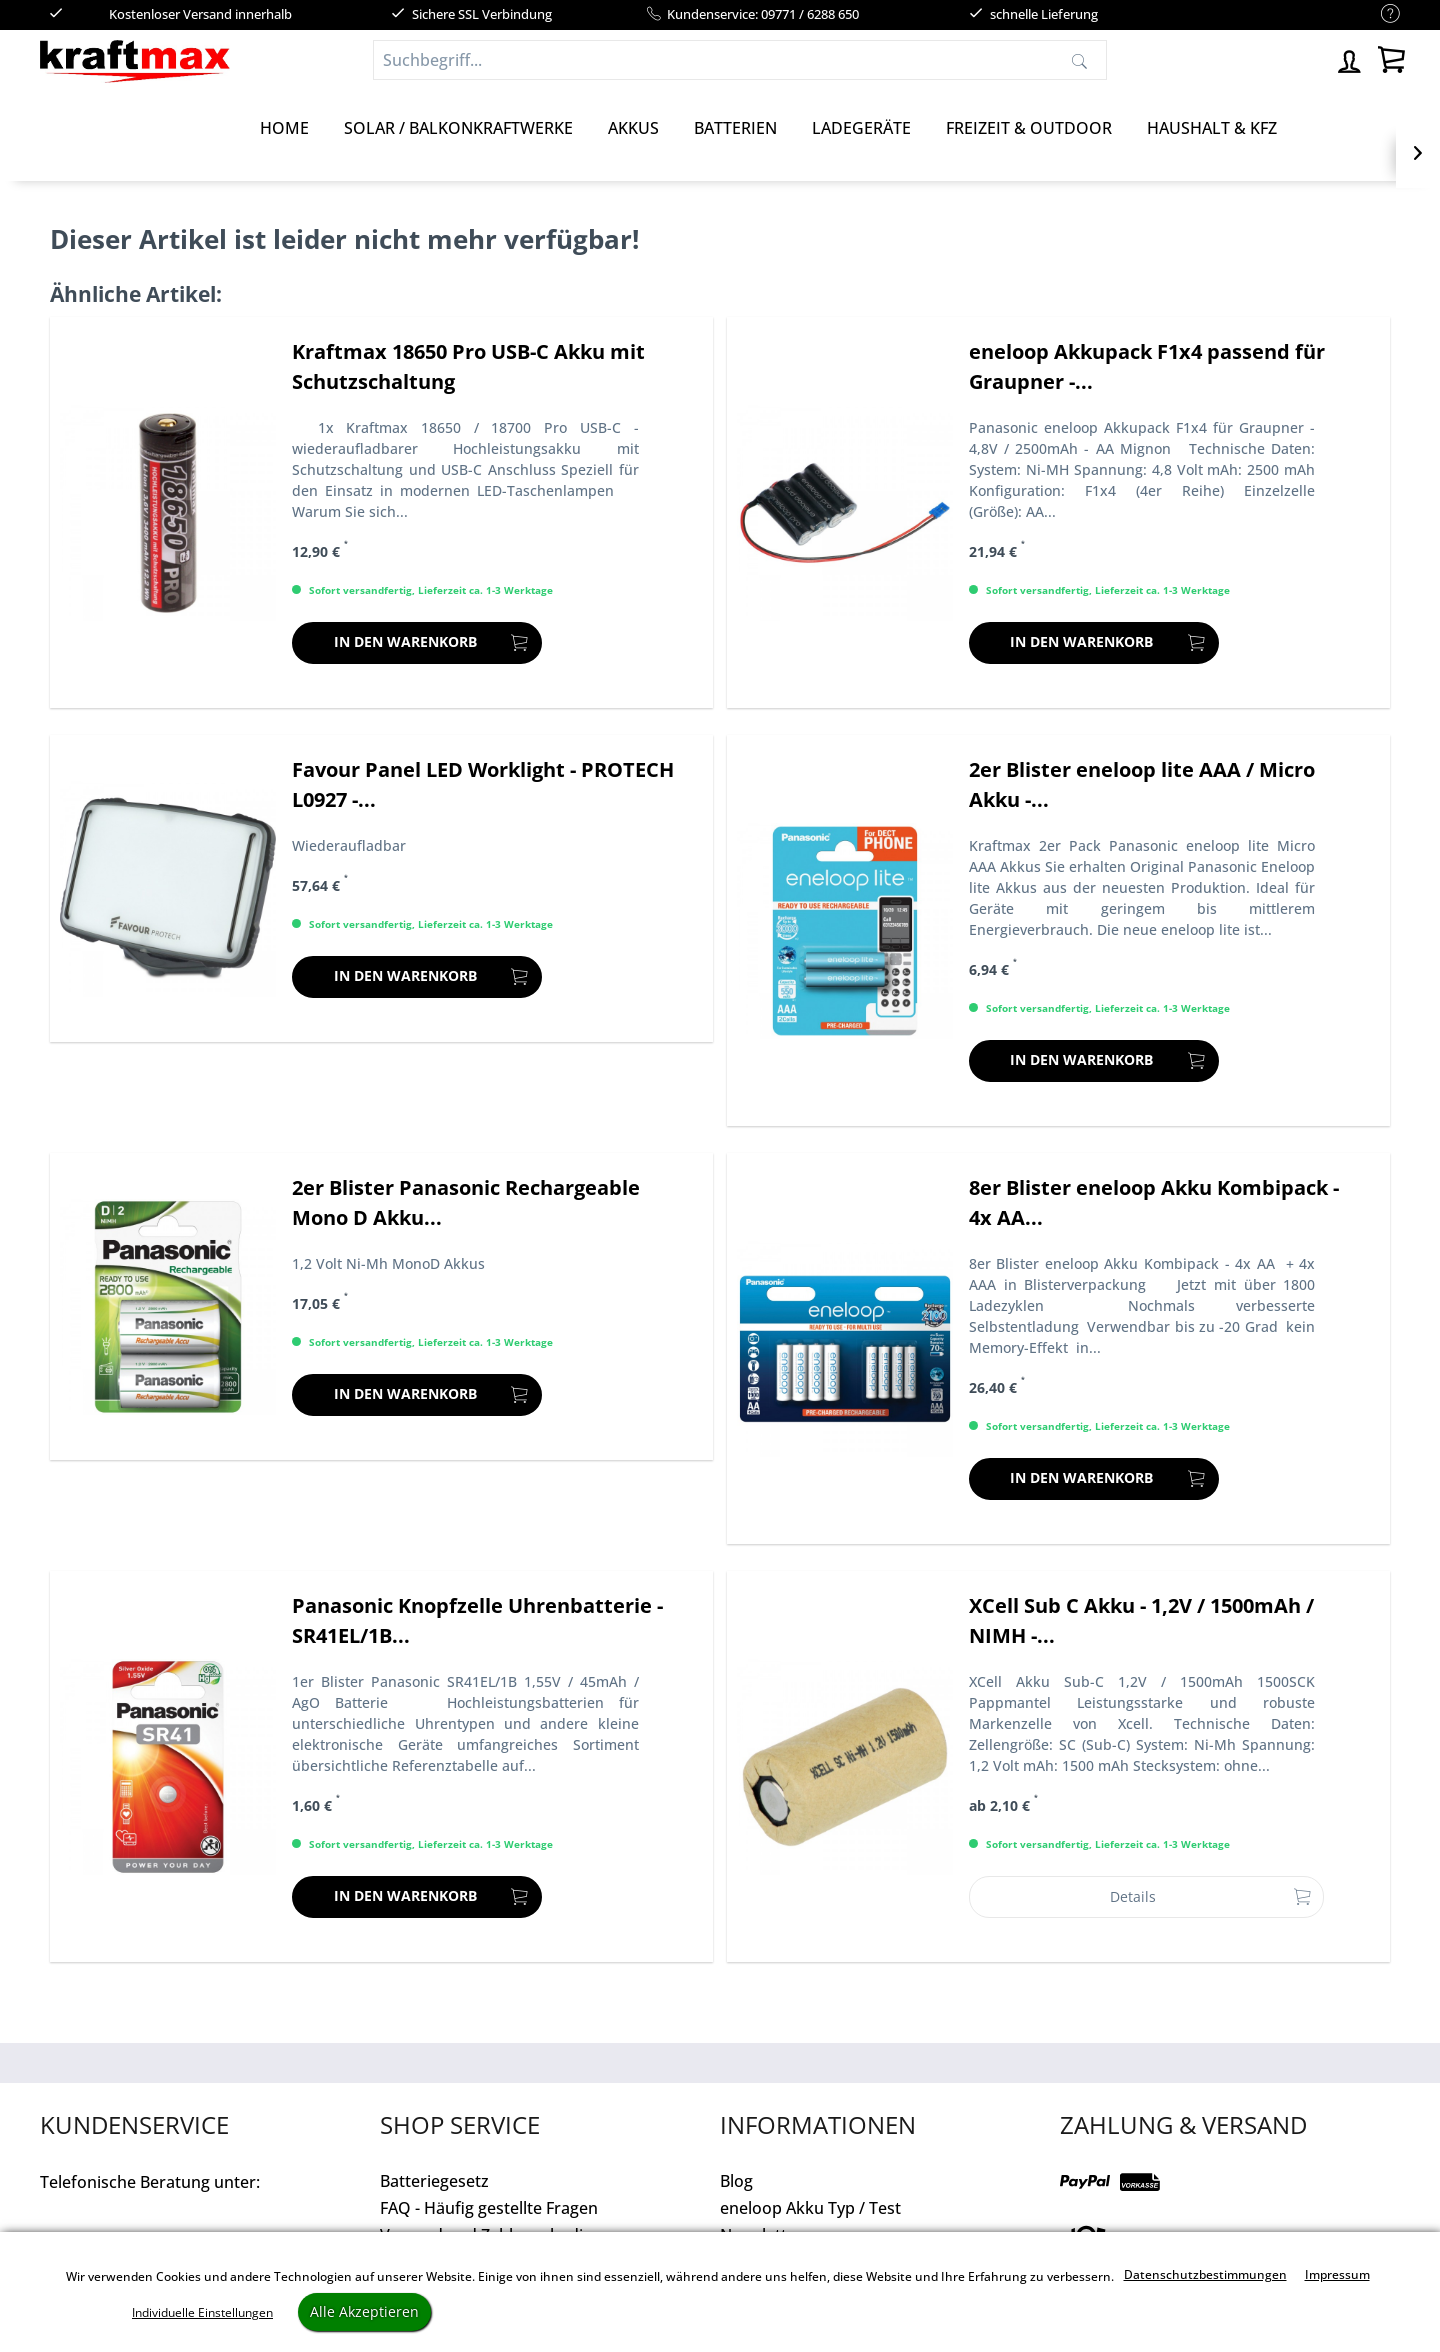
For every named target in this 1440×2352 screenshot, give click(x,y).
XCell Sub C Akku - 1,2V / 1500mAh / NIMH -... (1141, 1620)
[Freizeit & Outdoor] (1029, 128)
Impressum (1337, 2274)
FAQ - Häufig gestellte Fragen (489, 2208)
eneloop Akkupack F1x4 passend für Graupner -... (1147, 366)
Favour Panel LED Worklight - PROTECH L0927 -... (483, 784)
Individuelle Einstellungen (202, 2312)
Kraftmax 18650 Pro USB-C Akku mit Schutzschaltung (468, 366)
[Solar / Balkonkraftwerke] (458, 128)
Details (1210, 1893)
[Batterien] (735, 128)
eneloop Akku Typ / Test (810, 2208)
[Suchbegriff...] (740, 60)
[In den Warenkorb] (417, 643)
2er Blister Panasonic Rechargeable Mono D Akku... (466, 1202)
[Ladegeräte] (861, 128)
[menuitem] (1380, 14)
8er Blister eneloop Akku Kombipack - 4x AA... (1154, 1202)
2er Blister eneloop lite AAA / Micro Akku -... (1142, 784)
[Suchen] (1079, 60)
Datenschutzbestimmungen (1205, 2274)
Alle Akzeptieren (364, 2311)
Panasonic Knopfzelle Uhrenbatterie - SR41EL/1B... (477, 1620)
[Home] (284, 128)
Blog (736, 2181)
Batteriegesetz (434, 2181)
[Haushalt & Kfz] (1212, 128)
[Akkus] (633, 128)
